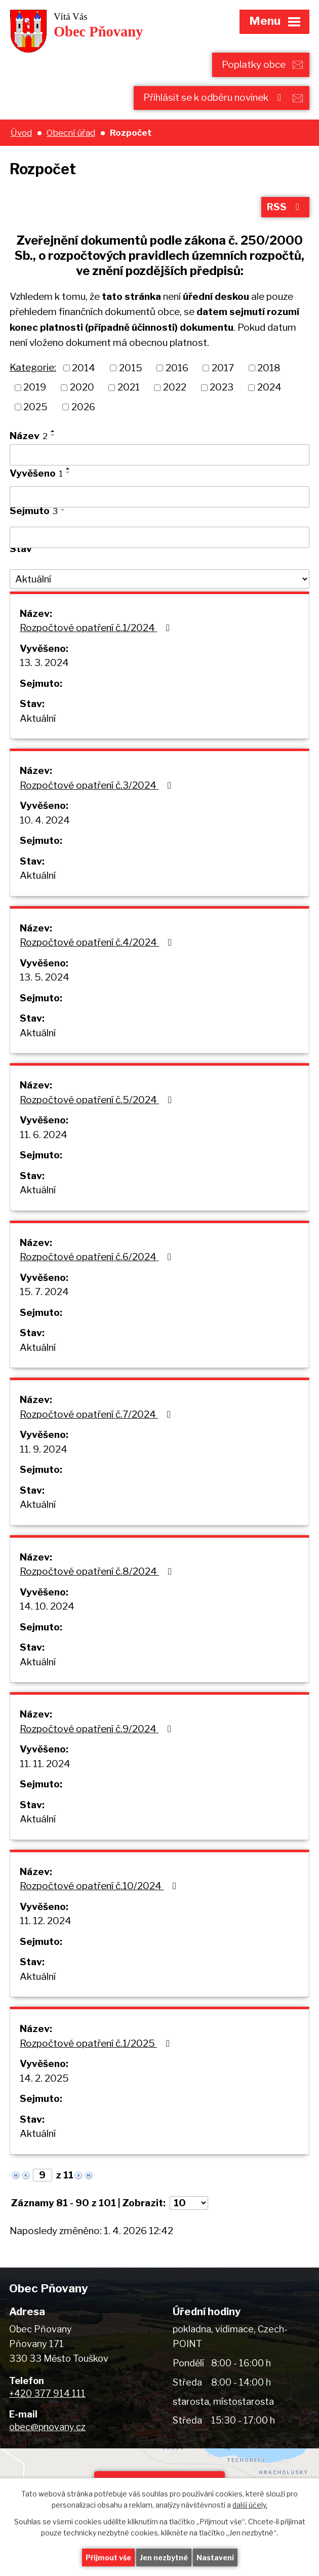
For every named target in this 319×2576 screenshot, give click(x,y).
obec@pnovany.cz (47, 2427)
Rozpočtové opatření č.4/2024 (98, 942)
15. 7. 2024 (44, 1292)
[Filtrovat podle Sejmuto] (159, 537)
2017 (223, 367)
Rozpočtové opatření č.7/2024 (97, 1414)
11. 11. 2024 (45, 1764)
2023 (221, 387)
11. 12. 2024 (45, 1921)
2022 (174, 387)
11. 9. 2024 (43, 1449)
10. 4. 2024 (45, 820)
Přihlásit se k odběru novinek (214, 97)
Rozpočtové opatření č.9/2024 (97, 1729)
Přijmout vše (108, 2557)
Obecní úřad (71, 132)
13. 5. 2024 (44, 977)
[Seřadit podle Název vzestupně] (53, 431)
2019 (34, 387)
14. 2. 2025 (44, 2078)
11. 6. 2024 (43, 1135)
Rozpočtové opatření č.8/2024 (98, 1571)
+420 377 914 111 (47, 2393)
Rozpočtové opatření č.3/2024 (97, 785)
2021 (128, 387)
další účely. (249, 2505)
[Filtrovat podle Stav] (159, 579)
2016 (177, 367)
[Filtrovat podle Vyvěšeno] (159, 497)
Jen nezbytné (164, 2557)
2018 (269, 367)
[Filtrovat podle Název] (159, 454)
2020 (82, 387)
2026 (83, 407)
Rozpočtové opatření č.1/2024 (97, 628)
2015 (130, 367)
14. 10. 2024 (47, 1606)
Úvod (21, 132)
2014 (83, 367)
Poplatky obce (254, 64)
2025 (35, 407)
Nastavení (215, 2557)
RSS (285, 207)
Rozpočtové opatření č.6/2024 (97, 1257)
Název (29, 436)
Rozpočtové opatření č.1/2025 (97, 2043)
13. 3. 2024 (44, 663)
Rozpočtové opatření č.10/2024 (100, 1886)
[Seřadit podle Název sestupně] (53, 435)
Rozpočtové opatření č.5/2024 (98, 1100)
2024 (269, 387)
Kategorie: (33, 367)
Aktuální (38, 718)
